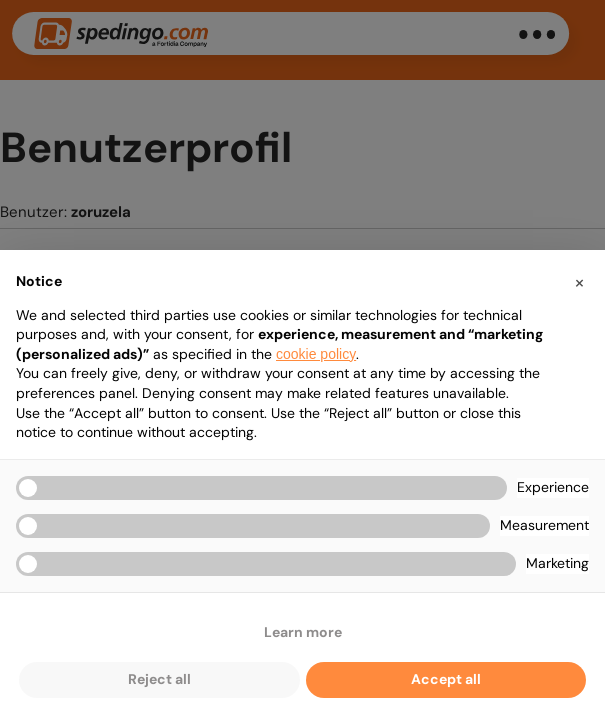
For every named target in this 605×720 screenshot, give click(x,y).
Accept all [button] (446, 679)
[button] (579, 282)
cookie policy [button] (316, 354)
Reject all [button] (159, 679)
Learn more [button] (303, 632)
